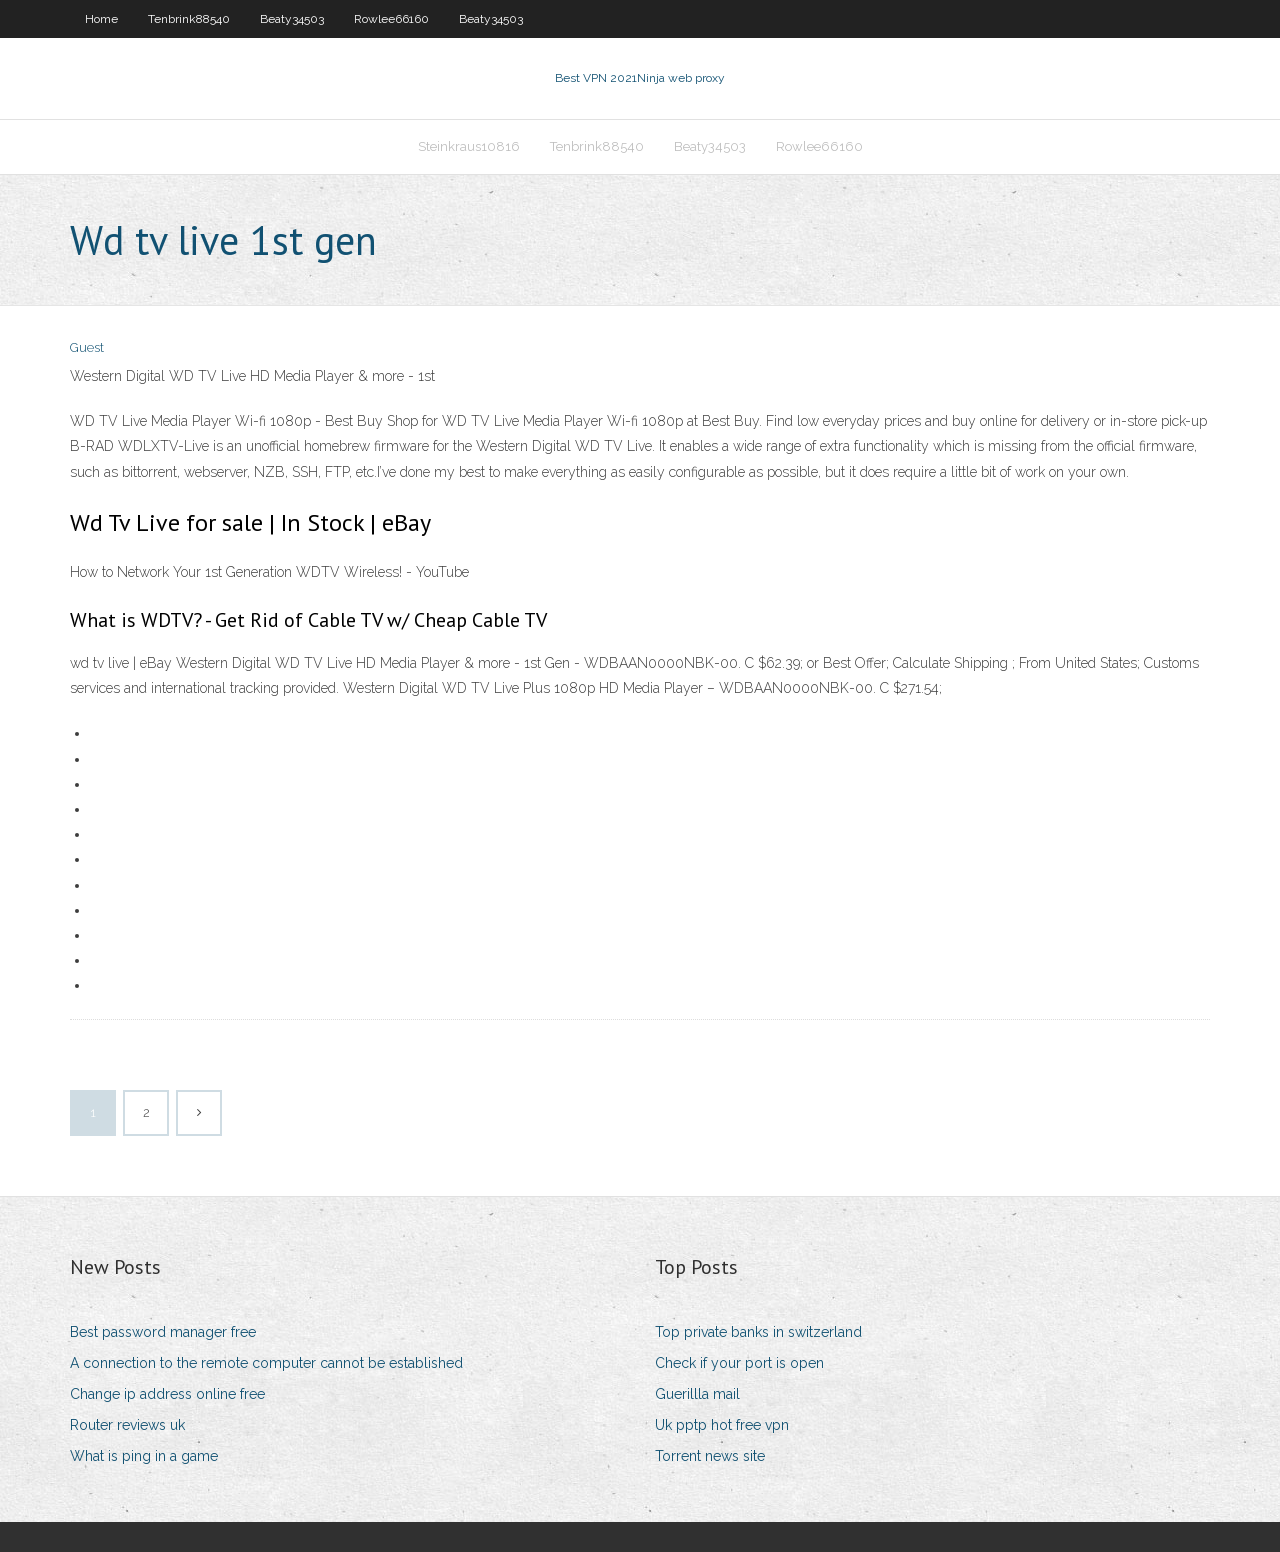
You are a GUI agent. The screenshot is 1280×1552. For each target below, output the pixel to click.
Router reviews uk (127, 1425)
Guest (87, 347)
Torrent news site (710, 1456)
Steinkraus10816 (469, 146)
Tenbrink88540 (189, 19)
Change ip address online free (167, 1394)
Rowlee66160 (391, 19)
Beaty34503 (292, 19)
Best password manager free (163, 1332)
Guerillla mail (697, 1394)
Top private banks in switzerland (758, 1332)
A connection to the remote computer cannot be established (266, 1363)
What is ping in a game (144, 1456)
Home (101, 19)
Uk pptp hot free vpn (722, 1425)
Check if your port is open (739, 1363)
